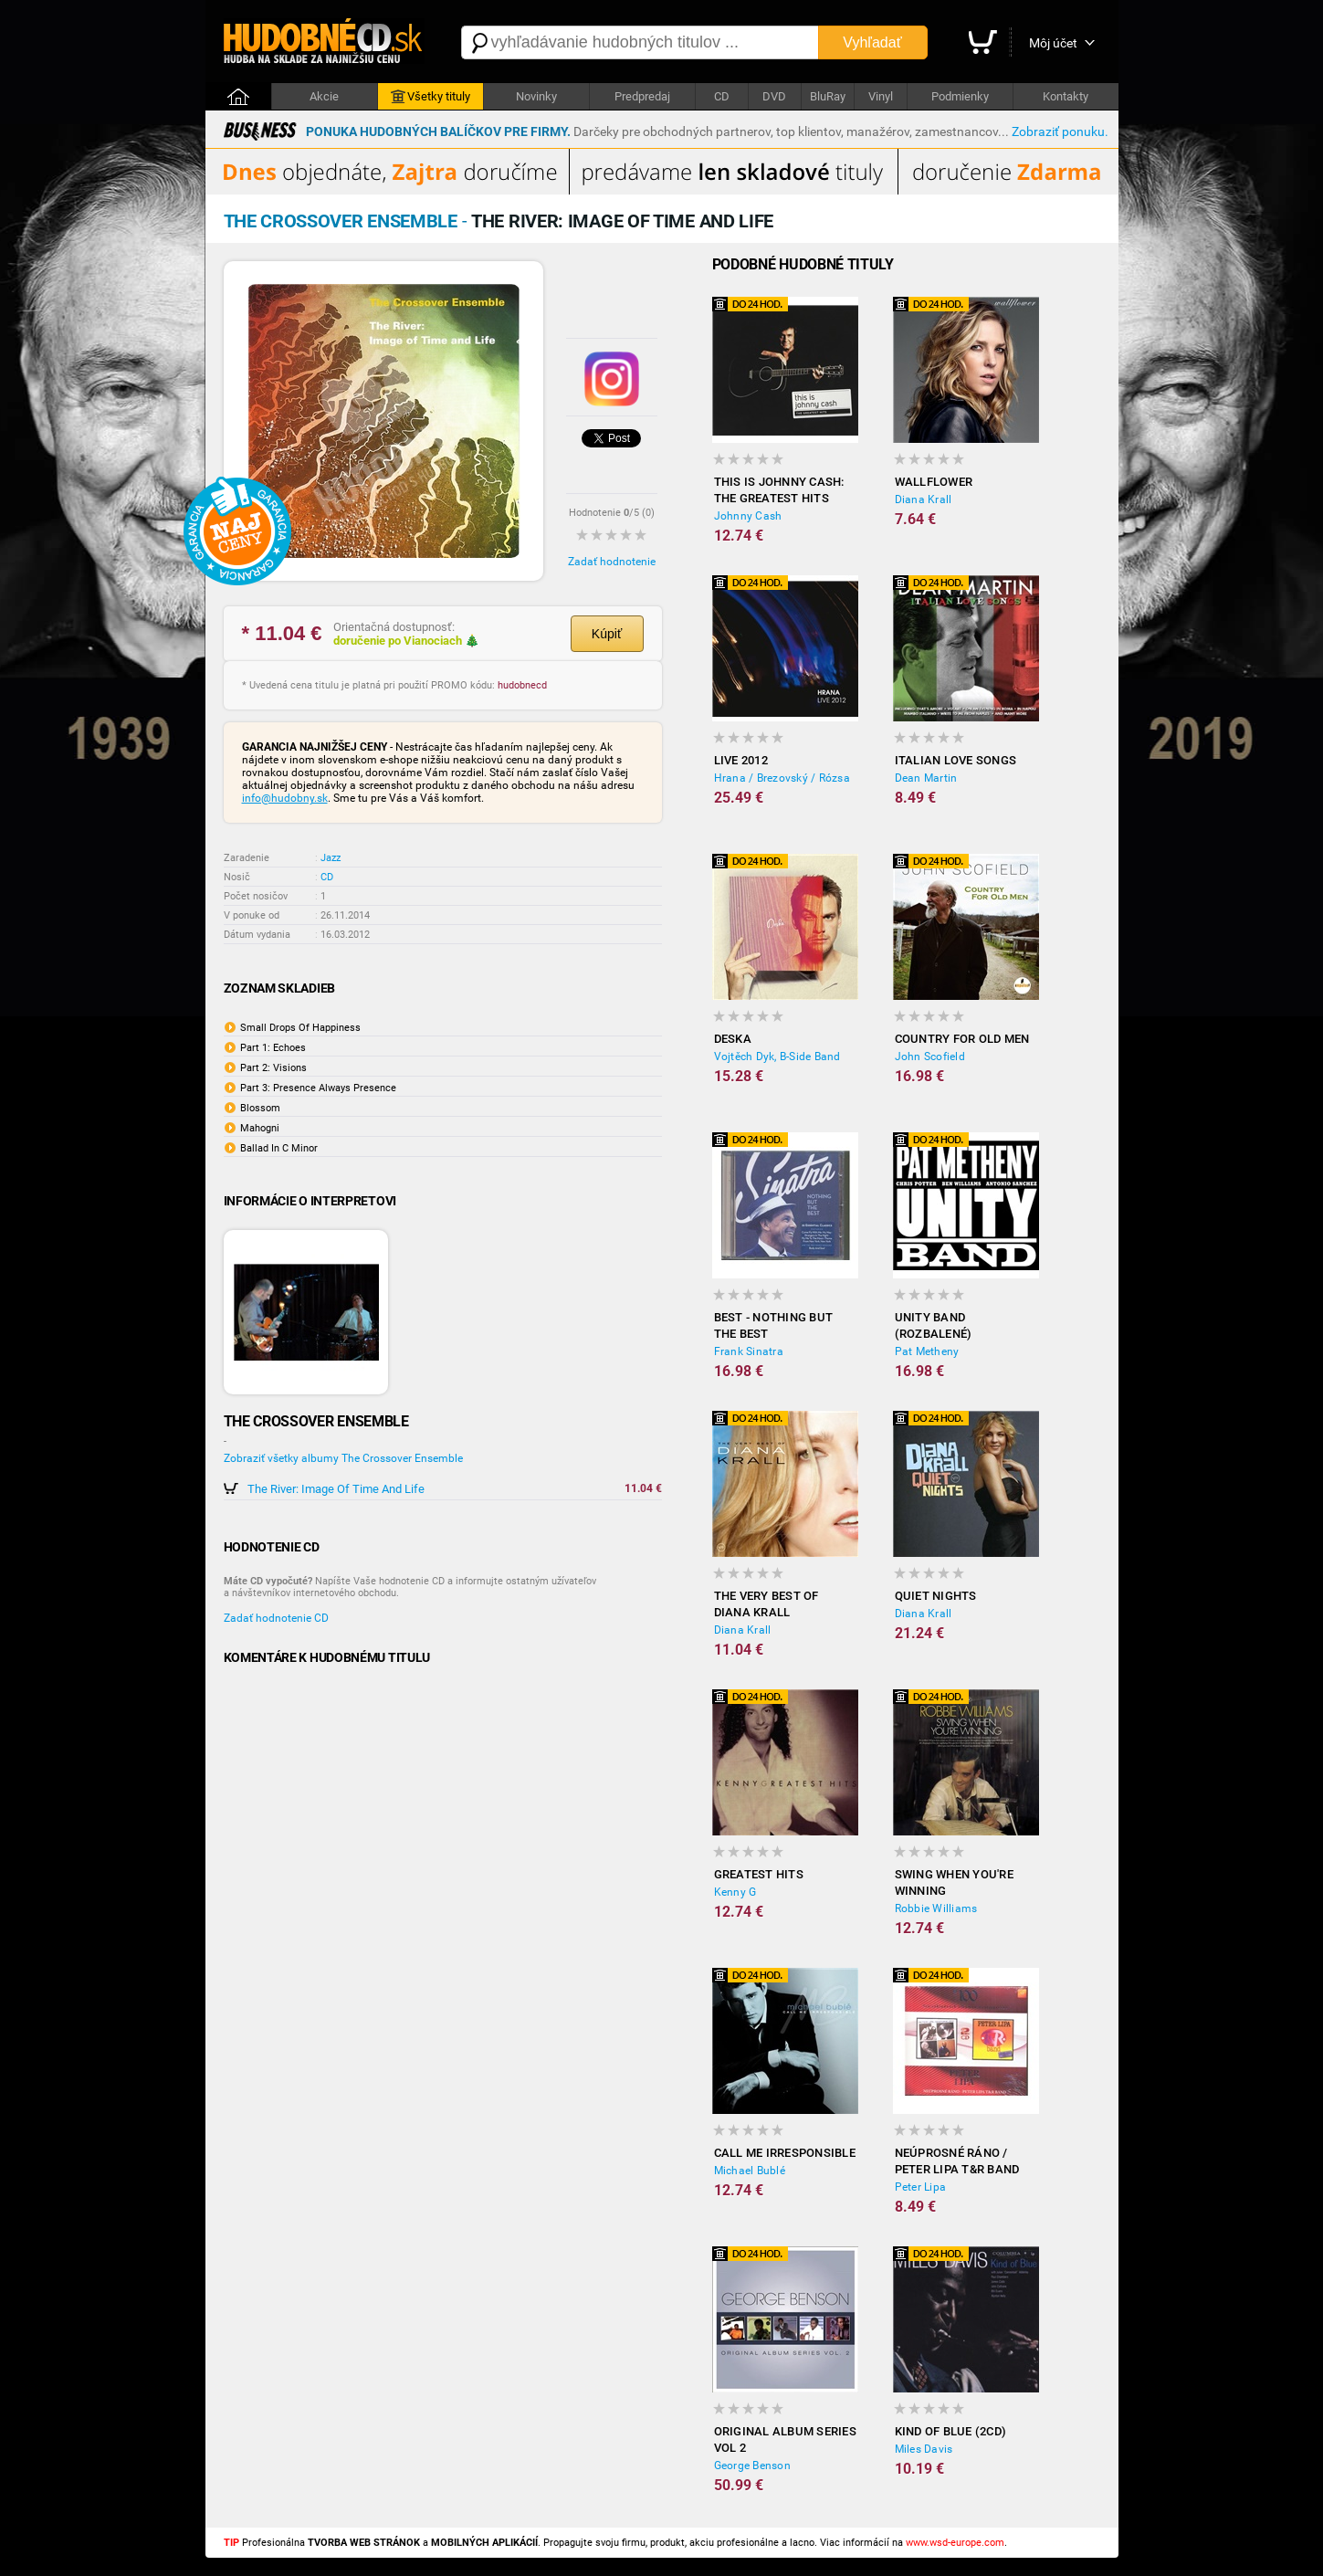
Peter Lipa (921, 2187)
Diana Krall (923, 499)
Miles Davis (924, 2449)
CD (722, 96)
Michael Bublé (749, 2170)
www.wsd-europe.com (955, 2543)
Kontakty (1065, 96)
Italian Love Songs (956, 760)
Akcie (324, 96)
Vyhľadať (872, 42)
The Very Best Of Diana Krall (766, 1604)
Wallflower (934, 482)
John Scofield (930, 1056)
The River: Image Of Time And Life (336, 1489)
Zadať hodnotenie (612, 561)
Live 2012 (741, 760)
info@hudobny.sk (285, 798)
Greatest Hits (758, 1874)
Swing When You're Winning (954, 1882)
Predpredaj (642, 96)
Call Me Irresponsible (785, 2153)
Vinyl (880, 96)
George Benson (752, 2465)
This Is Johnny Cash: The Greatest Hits (779, 490)
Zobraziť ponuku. (1060, 131)
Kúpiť (607, 633)
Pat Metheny (927, 1351)
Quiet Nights (936, 1596)
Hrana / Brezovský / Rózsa (782, 778)
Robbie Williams (936, 1908)
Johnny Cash (748, 516)
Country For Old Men (962, 1039)
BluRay (827, 96)
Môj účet (1053, 43)
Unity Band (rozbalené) (933, 1325)
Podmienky (960, 96)
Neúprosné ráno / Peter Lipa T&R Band (957, 2161)
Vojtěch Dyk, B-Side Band (777, 1056)
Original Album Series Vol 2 (785, 2439)
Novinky (536, 96)
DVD (774, 96)
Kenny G (735, 1892)
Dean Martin (926, 778)
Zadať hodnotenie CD (276, 1618)
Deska (732, 1039)
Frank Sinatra (748, 1351)
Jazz (330, 858)
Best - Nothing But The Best (774, 1325)
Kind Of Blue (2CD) (951, 2431)
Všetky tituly (430, 96)
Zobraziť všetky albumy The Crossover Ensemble (343, 1458)
